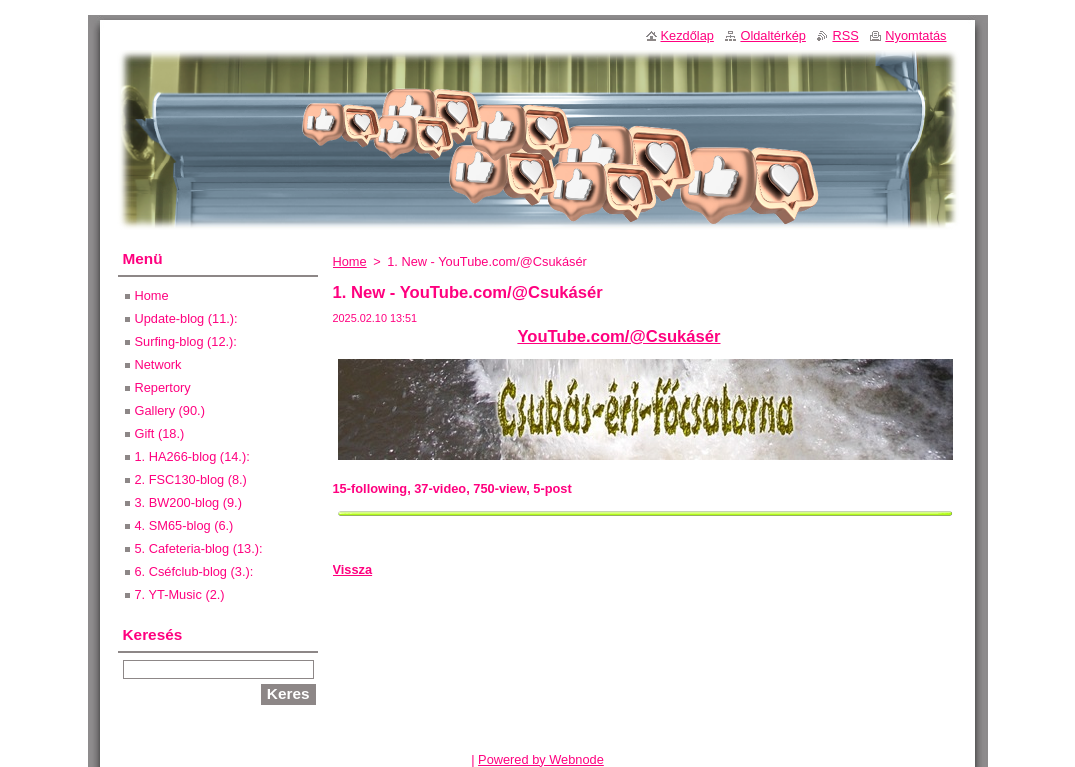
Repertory (163, 387)
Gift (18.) (160, 433)
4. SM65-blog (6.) (184, 525)
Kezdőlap (687, 35)
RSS (845, 35)
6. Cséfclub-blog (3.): (194, 571)
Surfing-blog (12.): (186, 341)
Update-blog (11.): (186, 318)
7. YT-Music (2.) (180, 594)
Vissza (353, 569)
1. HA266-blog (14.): (192, 456)
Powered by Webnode (541, 759)
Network (158, 364)
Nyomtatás (915, 35)
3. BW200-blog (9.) (188, 502)
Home (350, 261)
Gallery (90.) (170, 410)
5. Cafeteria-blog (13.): (199, 548)
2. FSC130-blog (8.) (191, 479)
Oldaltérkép (772, 35)
